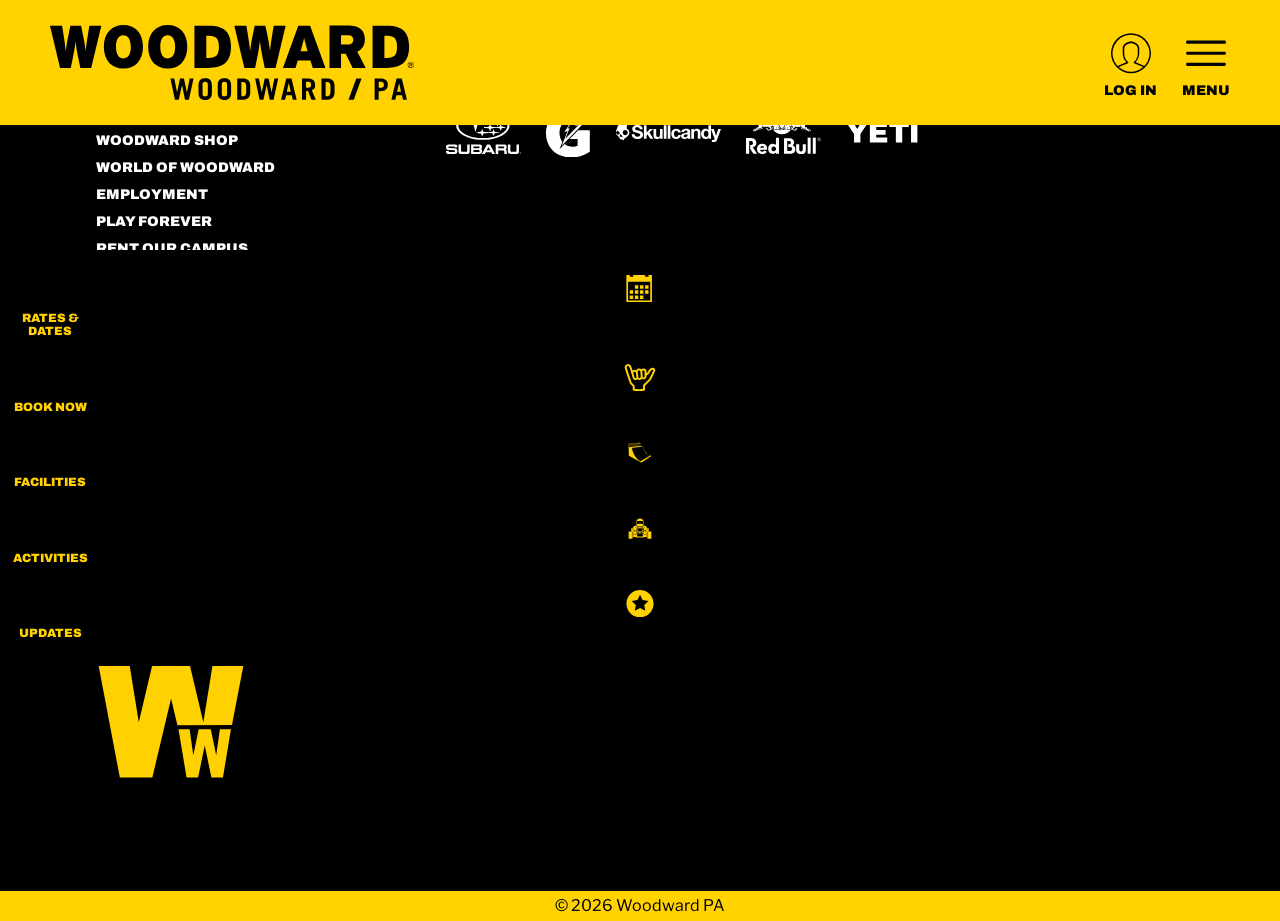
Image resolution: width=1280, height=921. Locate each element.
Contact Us (146, 329)
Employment (152, 194)
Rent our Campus (172, 248)
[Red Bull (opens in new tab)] (783, 133)
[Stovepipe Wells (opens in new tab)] (940, 502)
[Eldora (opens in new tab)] (814, 446)
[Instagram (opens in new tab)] (116, 431)
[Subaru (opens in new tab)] (483, 132)
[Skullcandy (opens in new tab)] (668, 132)
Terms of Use (153, 275)
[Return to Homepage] (232, 62)
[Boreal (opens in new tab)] (603, 445)
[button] (1230, 310)
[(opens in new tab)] (1130, 62)
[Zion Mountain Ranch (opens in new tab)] (491, 562)
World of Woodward (185, 167)
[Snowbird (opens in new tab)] (995, 445)
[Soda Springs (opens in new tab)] (1074, 445)
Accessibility (155, 302)
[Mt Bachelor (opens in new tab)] (905, 445)
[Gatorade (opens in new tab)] (568, 132)
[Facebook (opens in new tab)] (171, 431)
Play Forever (154, 221)
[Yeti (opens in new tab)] (883, 132)
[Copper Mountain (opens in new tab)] (709, 446)
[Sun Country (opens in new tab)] (791, 502)
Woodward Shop (167, 140)
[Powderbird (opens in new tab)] (507, 502)
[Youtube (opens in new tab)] (226, 431)
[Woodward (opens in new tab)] (646, 502)
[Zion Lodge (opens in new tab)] (1072, 502)
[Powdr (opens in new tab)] (492, 445)
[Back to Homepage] (246, 716)
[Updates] (1230, 650)
